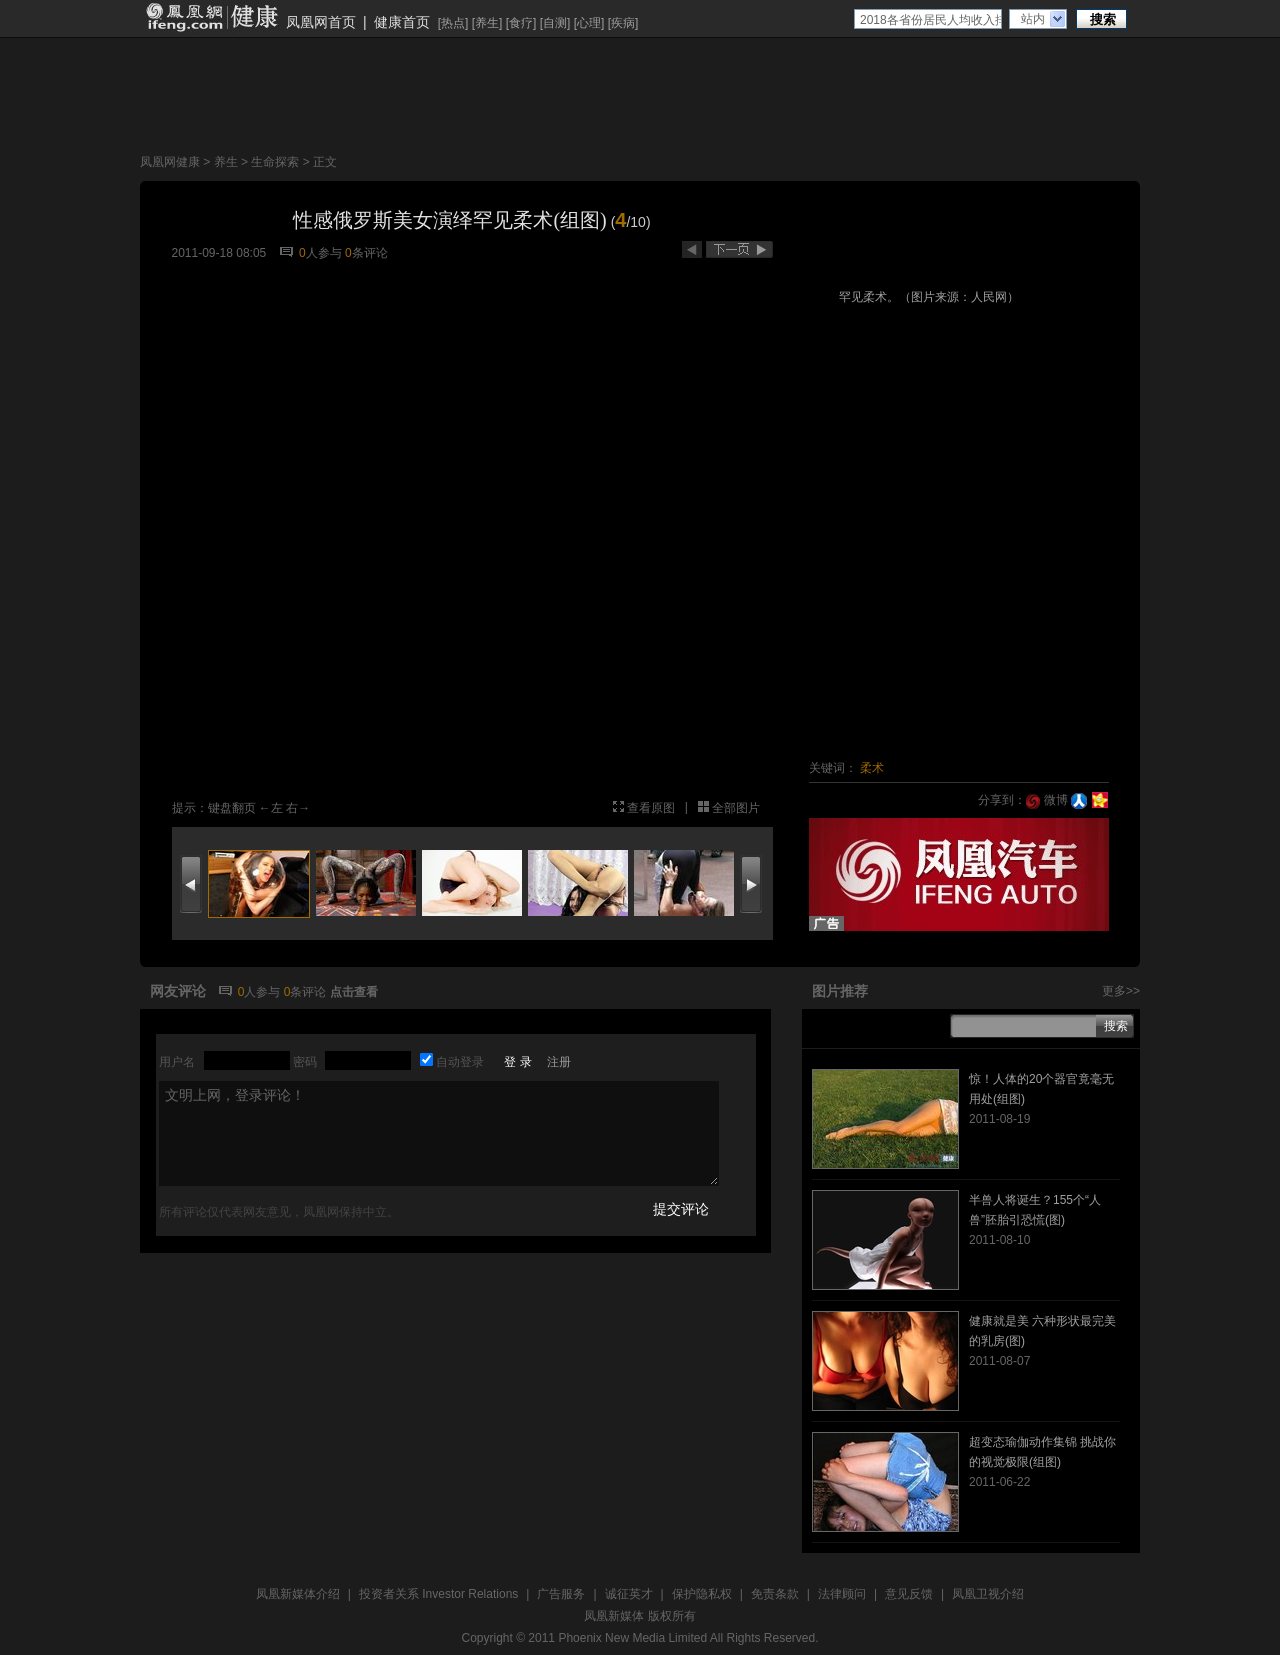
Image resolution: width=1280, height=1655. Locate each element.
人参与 (320, 253)
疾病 (623, 23)
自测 (555, 23)
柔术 (872, 768)
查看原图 (651, 808)
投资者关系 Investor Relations (438, 1594)
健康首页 (402, 22)
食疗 (521, 23)
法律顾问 (842, 1594)
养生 (487, 23)
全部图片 (736, 808)
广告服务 (561, 1594)
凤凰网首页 (321, 22)
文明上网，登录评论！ (439, 1133)
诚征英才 (629, 1594)
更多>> (1121, 991)
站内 (1033, 19)
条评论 (366, 253)
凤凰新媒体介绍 (298, 1594)
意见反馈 (909, 1594)
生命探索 (275, 162)
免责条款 (775, 1594)
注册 (559, 1062)
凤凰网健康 (170, 162)
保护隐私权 (702, 1594)
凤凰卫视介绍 (988, 1594)
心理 (589, 23)
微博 (1046, 800)
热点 (453, 23)
